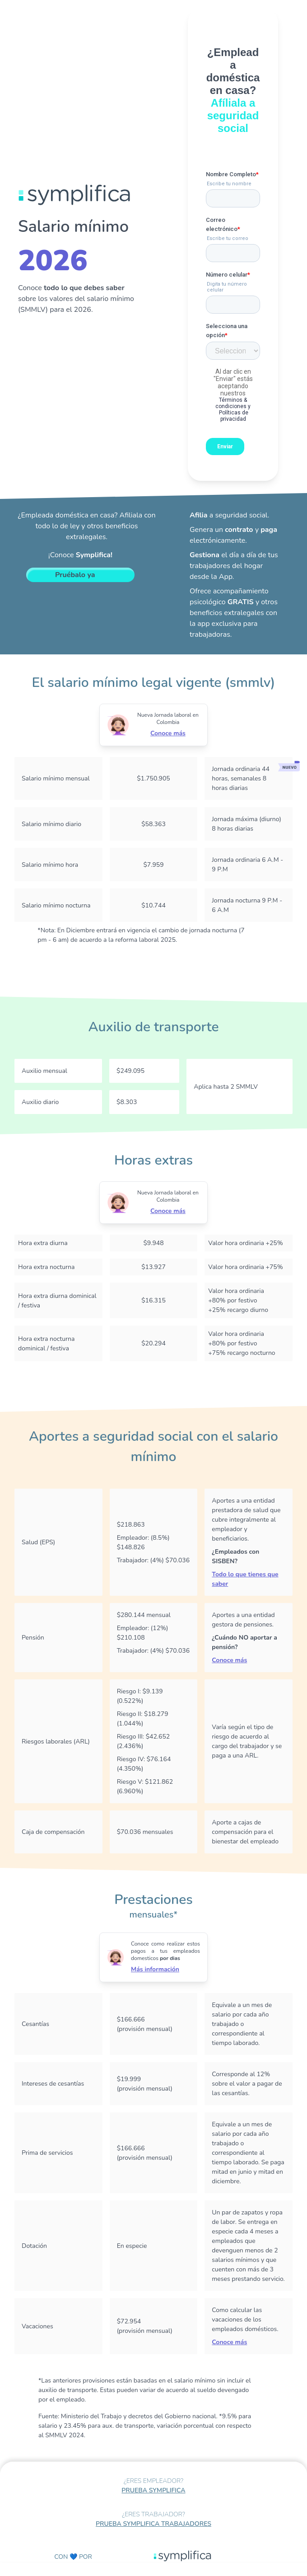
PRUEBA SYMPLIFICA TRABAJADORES (153, 2524)
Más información (155, 1969)
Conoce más (168, 733)
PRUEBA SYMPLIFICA (153, 2490)
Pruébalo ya (75, 575)
